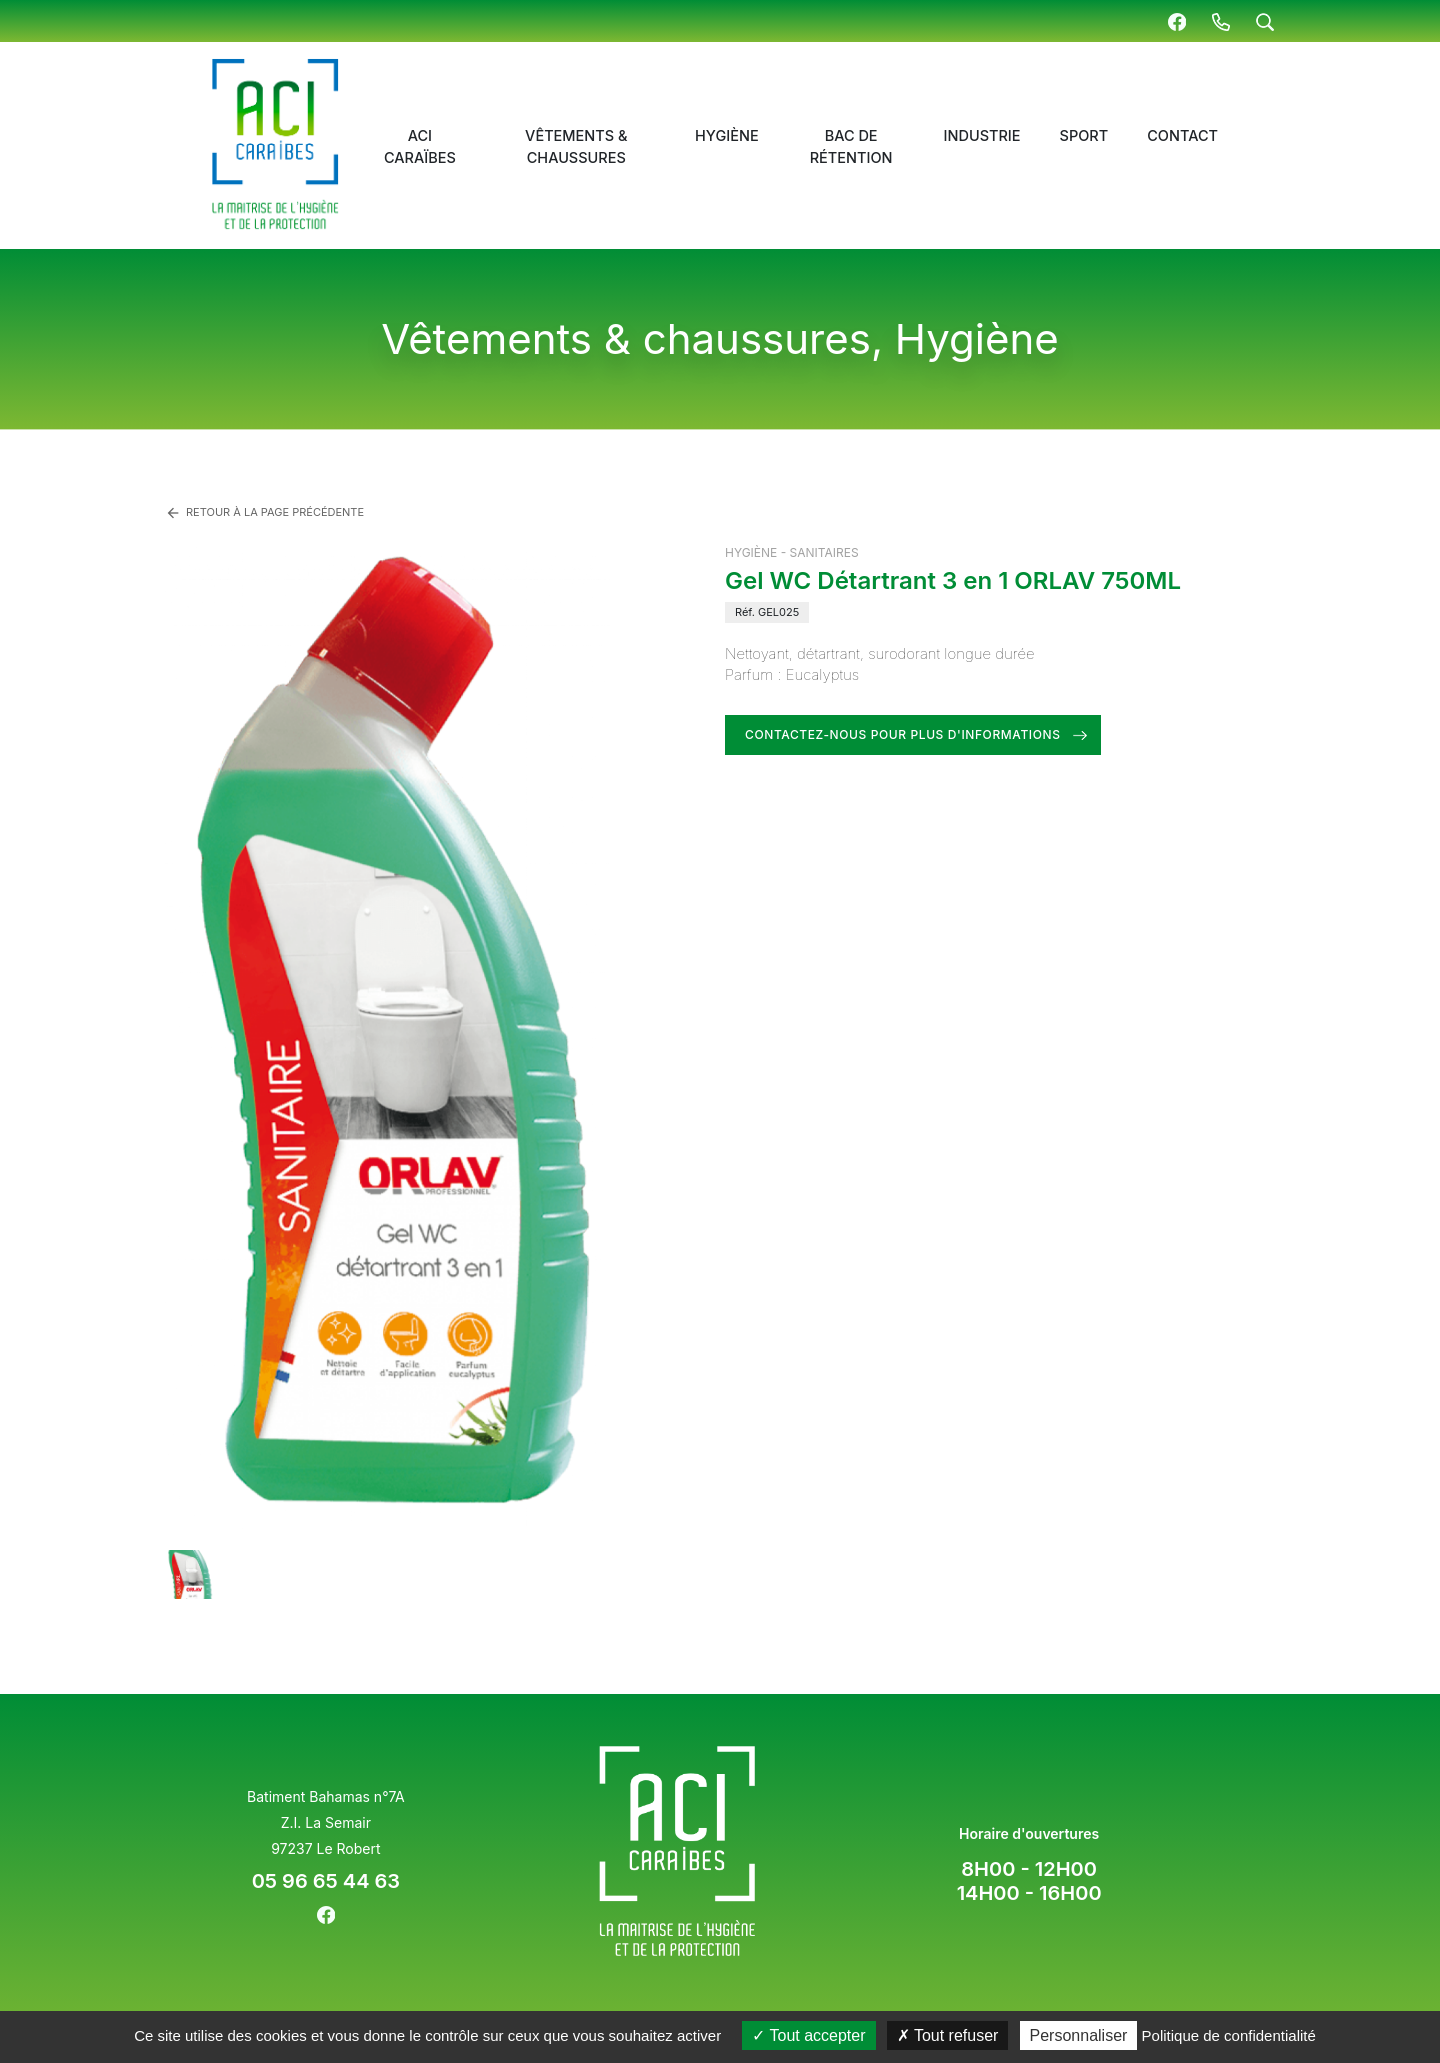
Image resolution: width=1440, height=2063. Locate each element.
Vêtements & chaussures (576, 146)
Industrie (982, 135)
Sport (1084, 135)
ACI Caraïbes (420, 146)
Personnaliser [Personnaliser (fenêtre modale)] (1079, 2035)
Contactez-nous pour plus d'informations (903, 734)
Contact (1182, 135)
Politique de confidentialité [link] (1229, 2035)
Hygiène (727, 135)
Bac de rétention (851, 146)
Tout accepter (808, 2035)
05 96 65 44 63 (326, 1881)
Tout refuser (948, 2035)
